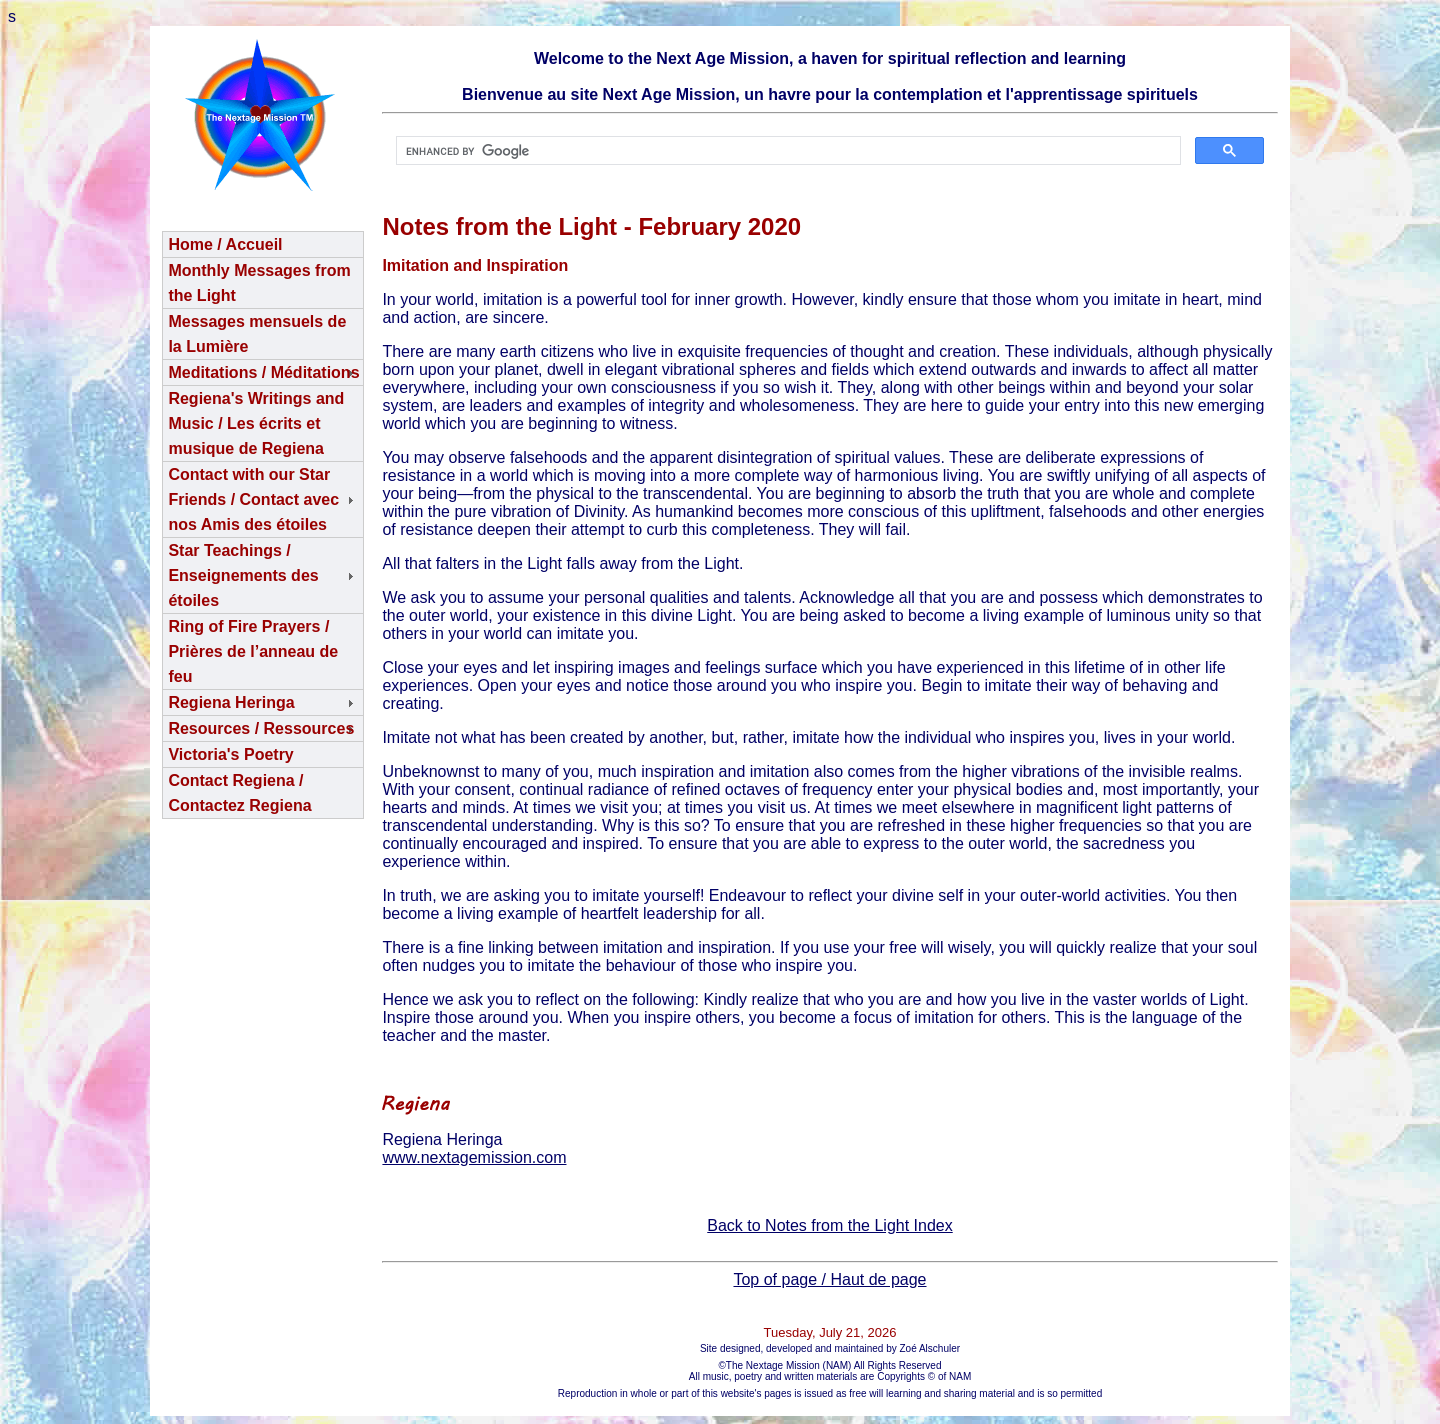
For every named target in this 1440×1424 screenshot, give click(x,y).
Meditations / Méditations (263, 372)
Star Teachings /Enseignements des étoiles (243, 575)
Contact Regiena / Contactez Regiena (239, 793)
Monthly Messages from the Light (259, 283)
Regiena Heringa (231, 702)
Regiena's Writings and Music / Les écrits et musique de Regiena (256, 423)
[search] (786, 151)
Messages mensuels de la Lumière (257, 334)
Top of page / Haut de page (829, 1279)
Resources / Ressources (261, 728)
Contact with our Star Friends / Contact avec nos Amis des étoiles (253, 499)
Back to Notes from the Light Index (829, 1225)
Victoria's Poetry (230, 754)
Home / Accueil (225, 244)
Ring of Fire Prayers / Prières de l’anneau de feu (253, 651)
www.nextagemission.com (474, 1157)
